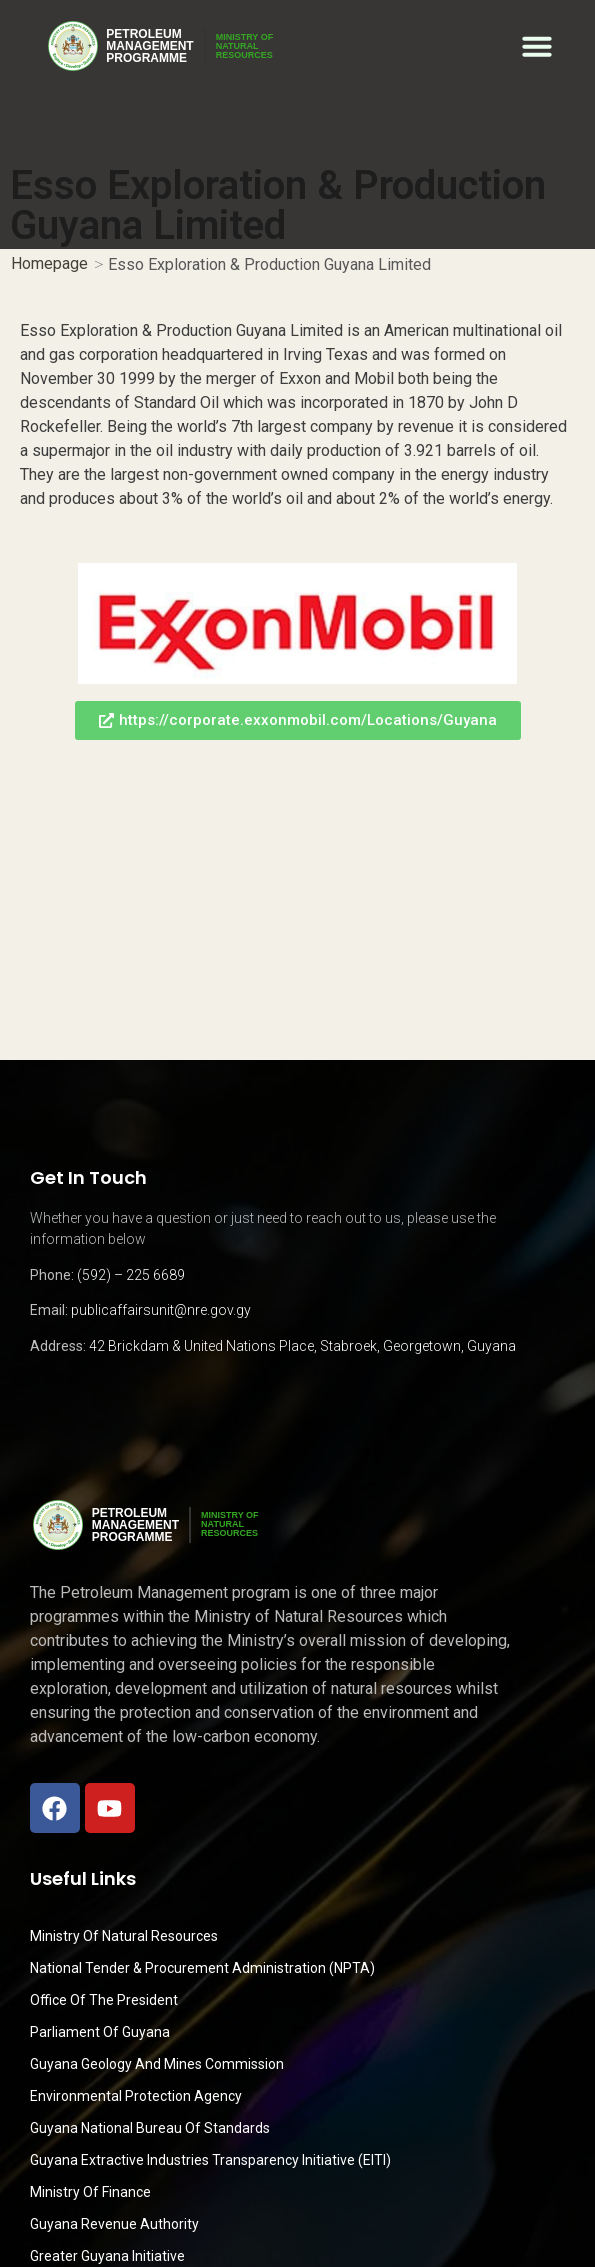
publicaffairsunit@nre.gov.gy (161, 1310)
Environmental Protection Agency (136, 2096)
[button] (537, 46)
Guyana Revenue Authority (114, 2224)
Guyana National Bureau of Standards (150, 2128)
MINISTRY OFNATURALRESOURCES (245, 46)
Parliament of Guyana (100, 2032)
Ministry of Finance (90, 2192)
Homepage (49, 263)
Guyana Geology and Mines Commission (157, 2064)
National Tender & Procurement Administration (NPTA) (202, 1968)
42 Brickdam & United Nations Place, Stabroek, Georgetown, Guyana (302, 1346)
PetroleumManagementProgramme (149, 46)
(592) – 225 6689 (131, 1275)
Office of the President (104, 2000)
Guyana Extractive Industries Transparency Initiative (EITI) (210, 2160)
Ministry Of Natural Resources (124, 1936)
